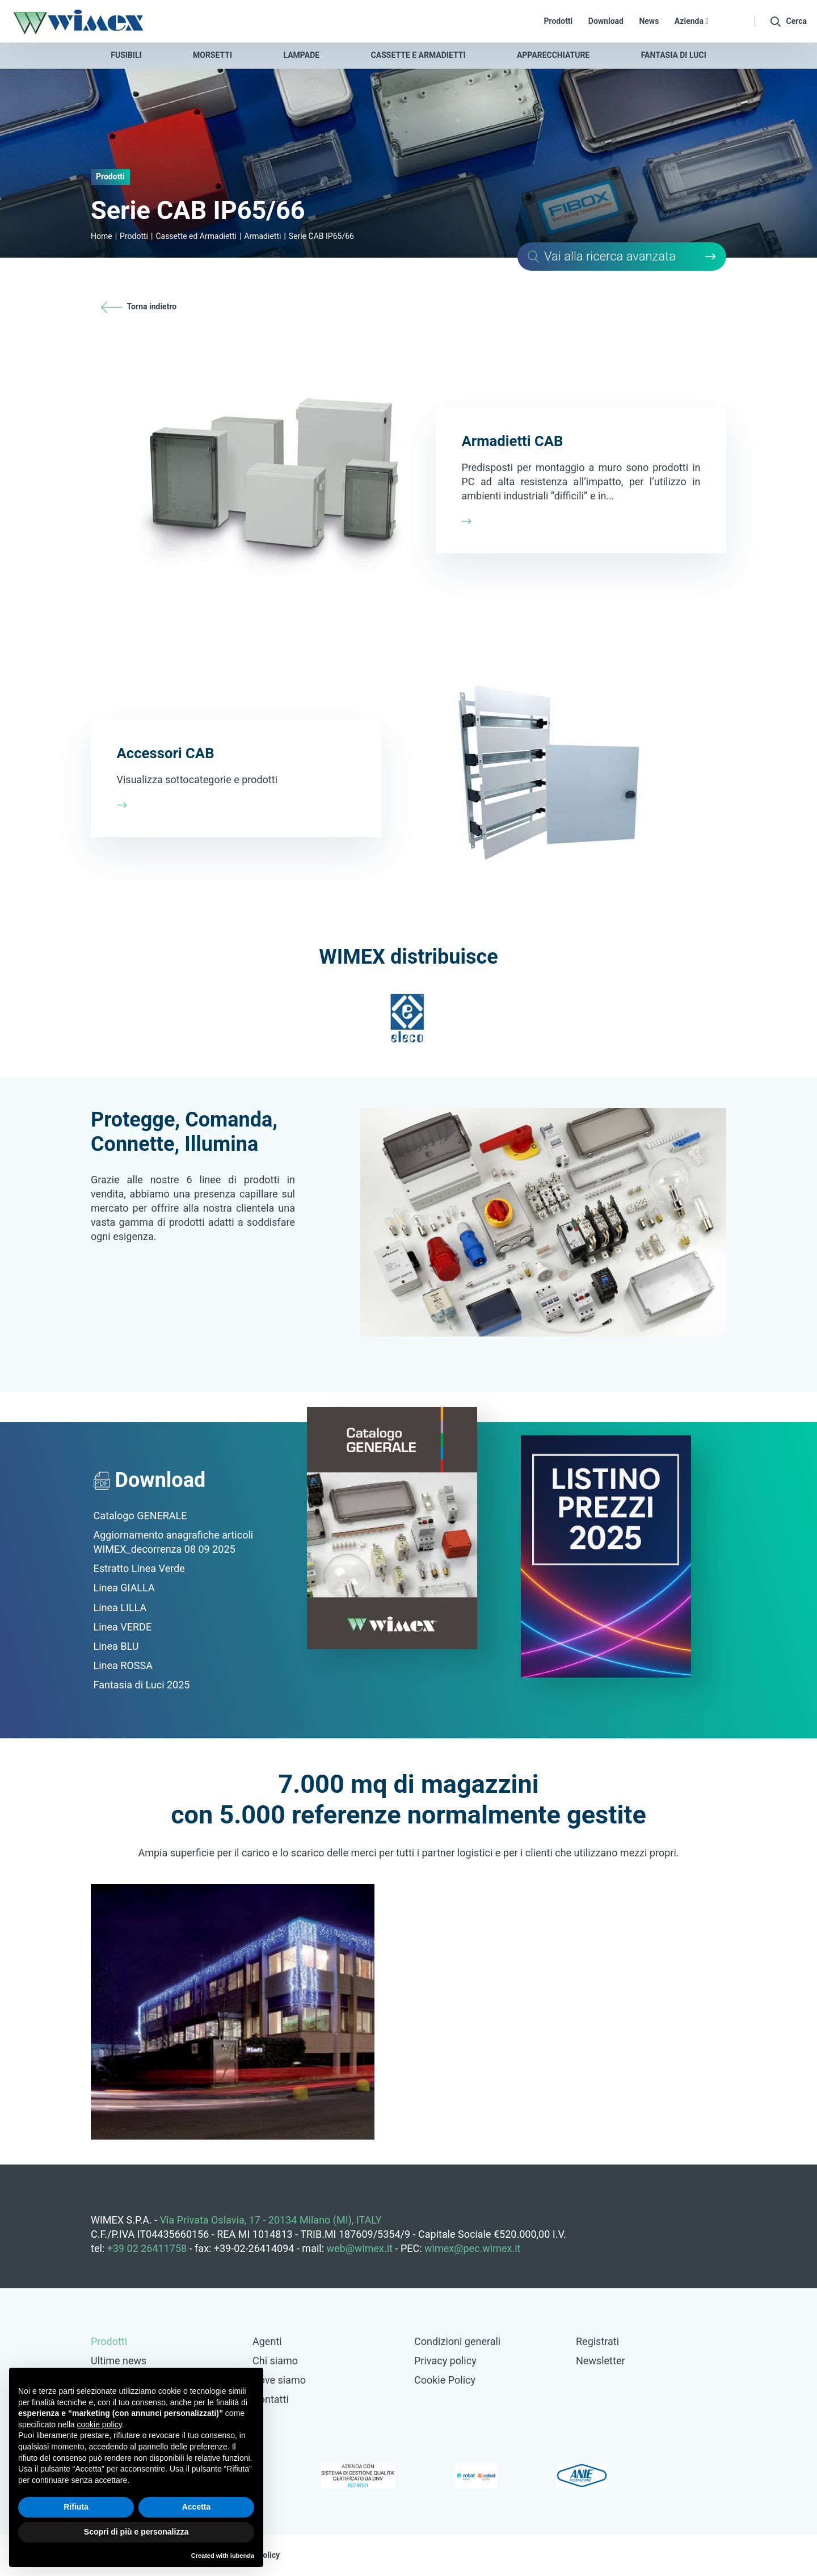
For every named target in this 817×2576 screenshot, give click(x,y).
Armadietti (262, 236)
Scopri (408, 472)
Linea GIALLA (124, 1588)
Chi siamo (275, 2361)
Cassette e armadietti (418, 55)
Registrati (597, 2341)
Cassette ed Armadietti (196, 236)
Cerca (621, 256)
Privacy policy (445, 2361)
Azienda (692, 21)
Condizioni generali (457, 2341)
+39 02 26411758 (147, 2248)
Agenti (267, 2341)
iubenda (242, 2555)
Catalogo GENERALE (140, 1516)
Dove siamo (279, 2380)
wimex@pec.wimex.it (472, 2248)
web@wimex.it (360, 2248)
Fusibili (126, 55)
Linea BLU (116, 1646)
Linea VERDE (123, 1627)
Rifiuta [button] (76, 2506)
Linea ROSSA (123, 1665)
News (649, 21)
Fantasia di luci (673, 55)
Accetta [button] (196, 2506)
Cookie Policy (444, 2380)
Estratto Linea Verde (139, 1568)
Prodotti (558, 21)
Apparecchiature (553, 55)
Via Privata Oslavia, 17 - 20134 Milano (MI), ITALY (271, 2220)
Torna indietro (138, 306)
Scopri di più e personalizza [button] (136, 2531)
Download (606, 21)
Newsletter (600, 2361)
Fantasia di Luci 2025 (142, 1685)
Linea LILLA (120, 1607)
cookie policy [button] (99, 2424)
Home (101, 236)
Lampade (302, 55)
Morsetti (212, 55)
